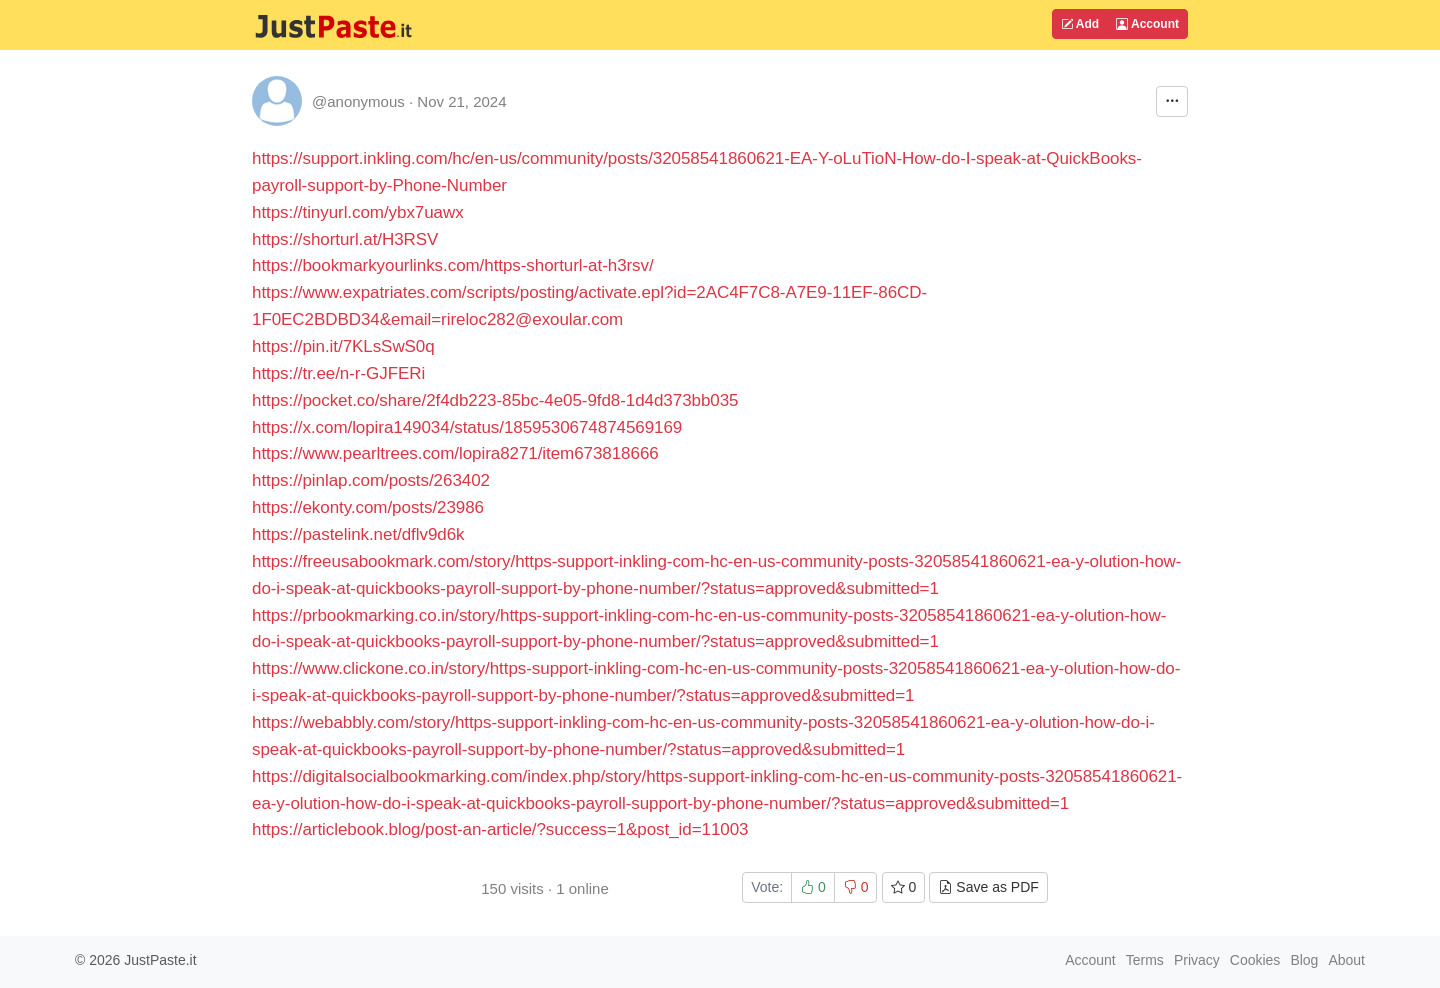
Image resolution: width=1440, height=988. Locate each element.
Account (1147, 24)
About (1346, 960)
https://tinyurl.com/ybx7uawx (358, 212)
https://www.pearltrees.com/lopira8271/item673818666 (455, 453)
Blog (1304, 960)
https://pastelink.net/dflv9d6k (358, 534)
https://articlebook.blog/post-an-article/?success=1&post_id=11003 (500, 829)
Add (1080, 24)
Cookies (1255, 960)
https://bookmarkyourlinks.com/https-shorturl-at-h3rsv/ (453, 265)
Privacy (1197, 960)
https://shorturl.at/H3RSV (345, 239)
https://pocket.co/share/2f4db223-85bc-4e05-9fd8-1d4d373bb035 (495, 400)
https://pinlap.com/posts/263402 (371, 480)
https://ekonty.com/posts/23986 (368, 507)
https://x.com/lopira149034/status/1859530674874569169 (467, 427)
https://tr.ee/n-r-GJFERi (338, 373)
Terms (1145, 960)
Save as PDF (988, 887)
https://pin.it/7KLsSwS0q (343, 346)
